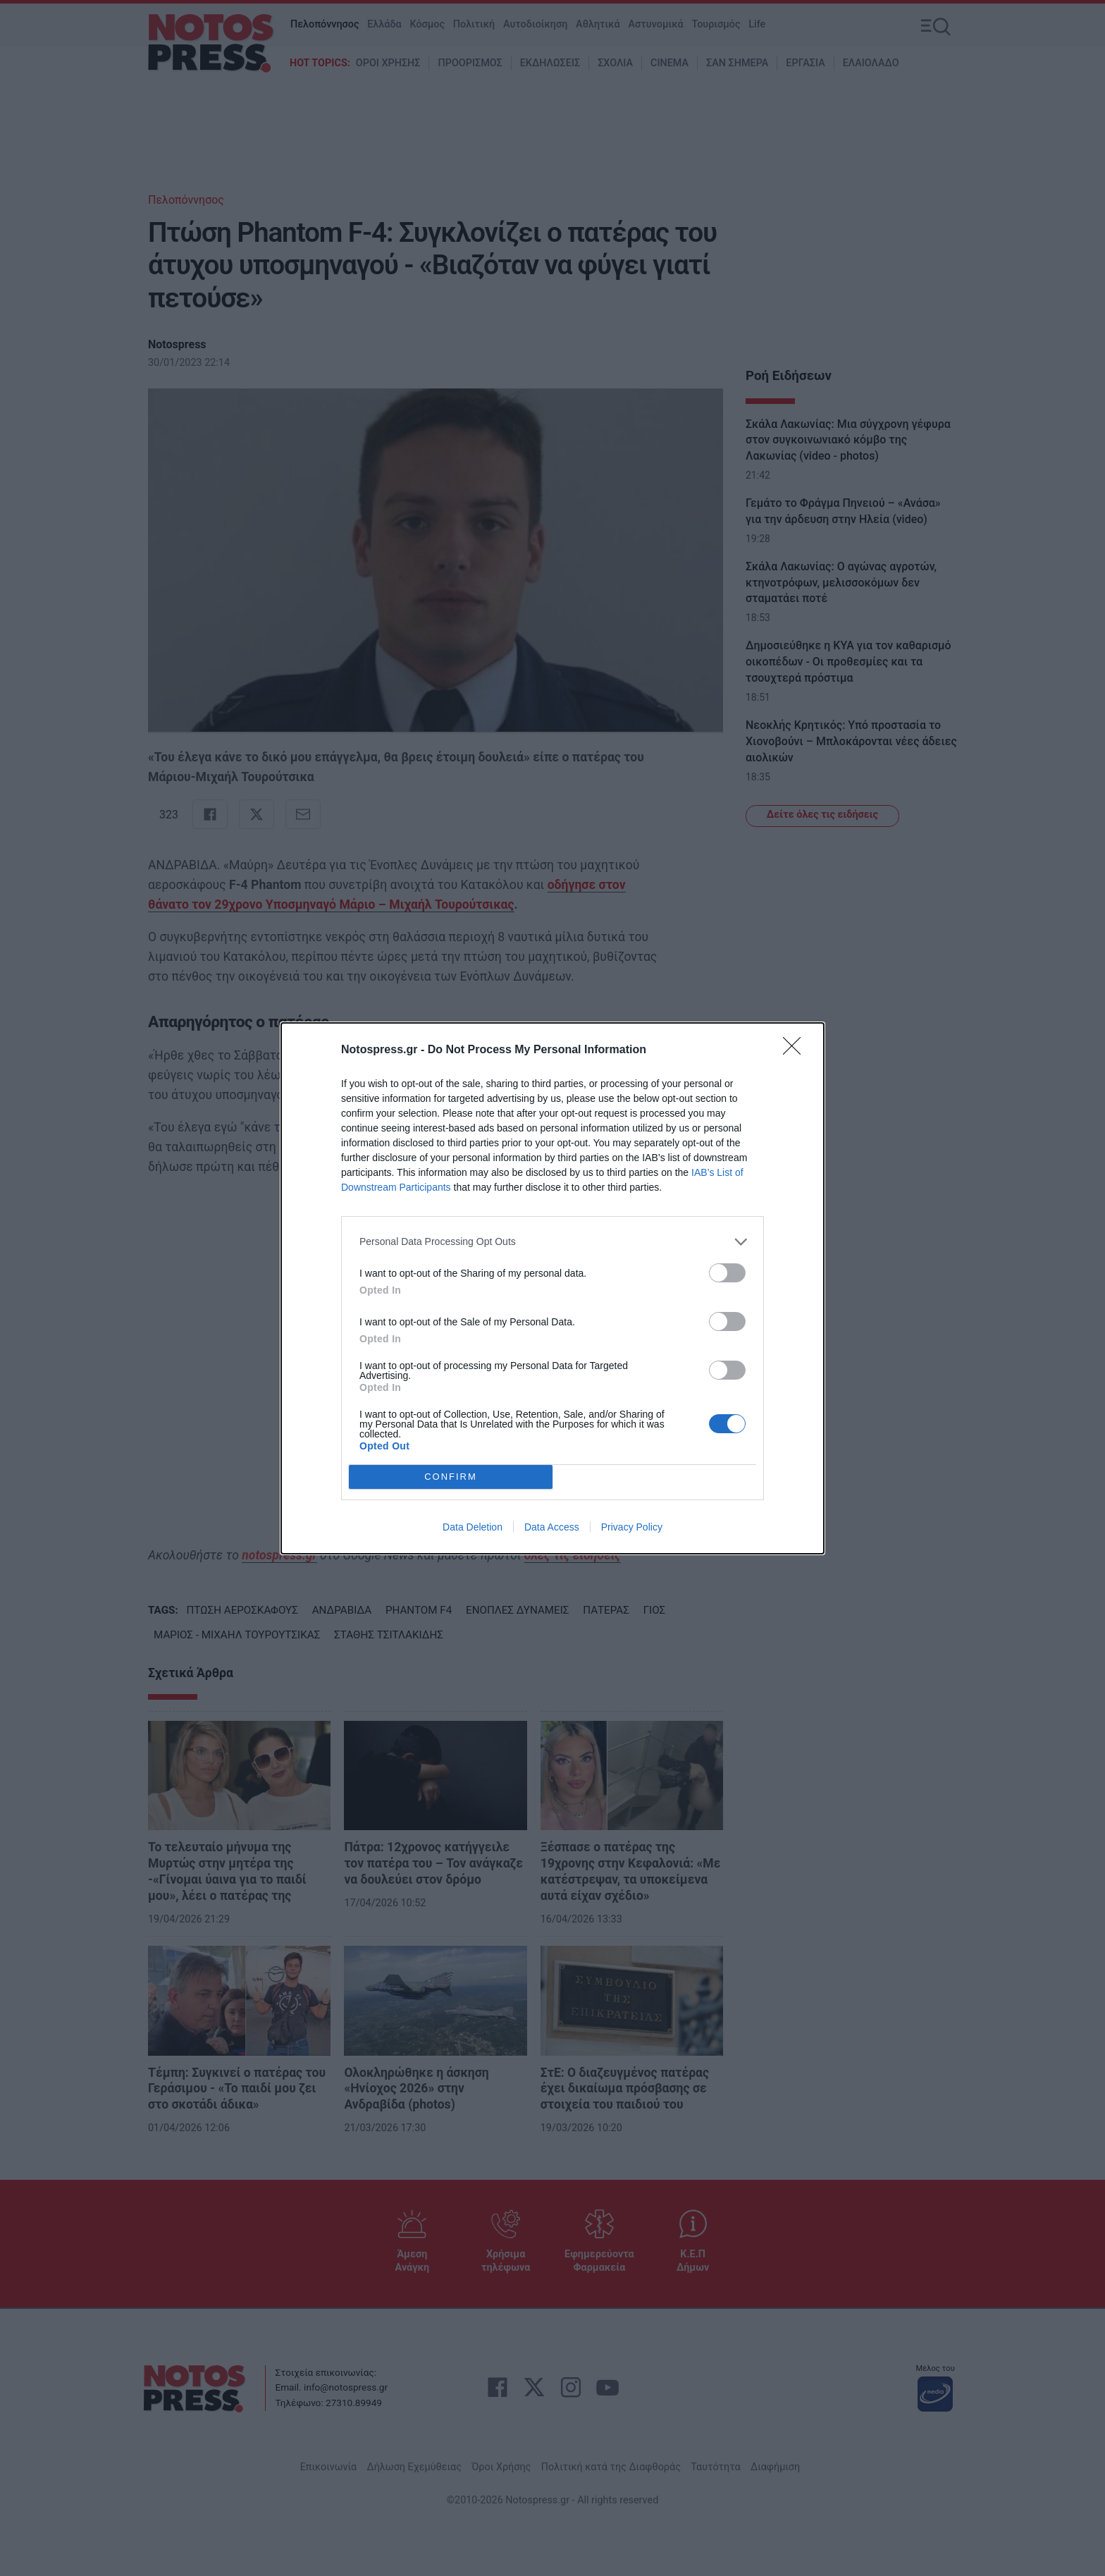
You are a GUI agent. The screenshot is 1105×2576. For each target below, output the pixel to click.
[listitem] (552, 1241)
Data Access (551, 1527)
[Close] (796, 1050)
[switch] (727, 1272)
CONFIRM (450, 1476)
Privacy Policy (631, 1527)
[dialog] (552, 1288)
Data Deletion (472, 1527)
